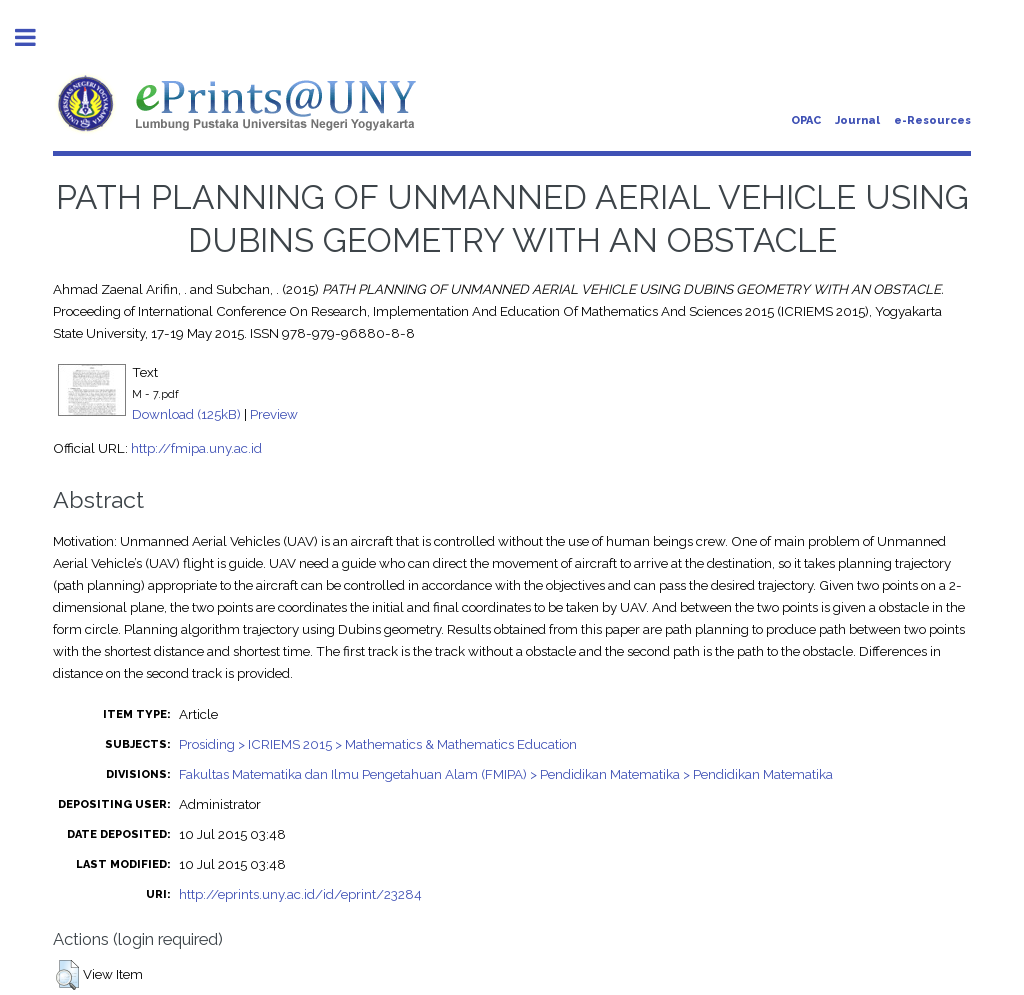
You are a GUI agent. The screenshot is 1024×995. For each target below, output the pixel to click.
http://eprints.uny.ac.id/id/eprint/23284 (300, 894)
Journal (857, 120)
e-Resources (932, 120)
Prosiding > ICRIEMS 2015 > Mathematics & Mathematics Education (378, 744)
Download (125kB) (186, 414)
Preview (274, 414)
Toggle (36, 37)
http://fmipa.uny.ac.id (196, 448)
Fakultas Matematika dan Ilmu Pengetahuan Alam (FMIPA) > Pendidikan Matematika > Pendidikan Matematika (506, 774)
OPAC (806, 120)
